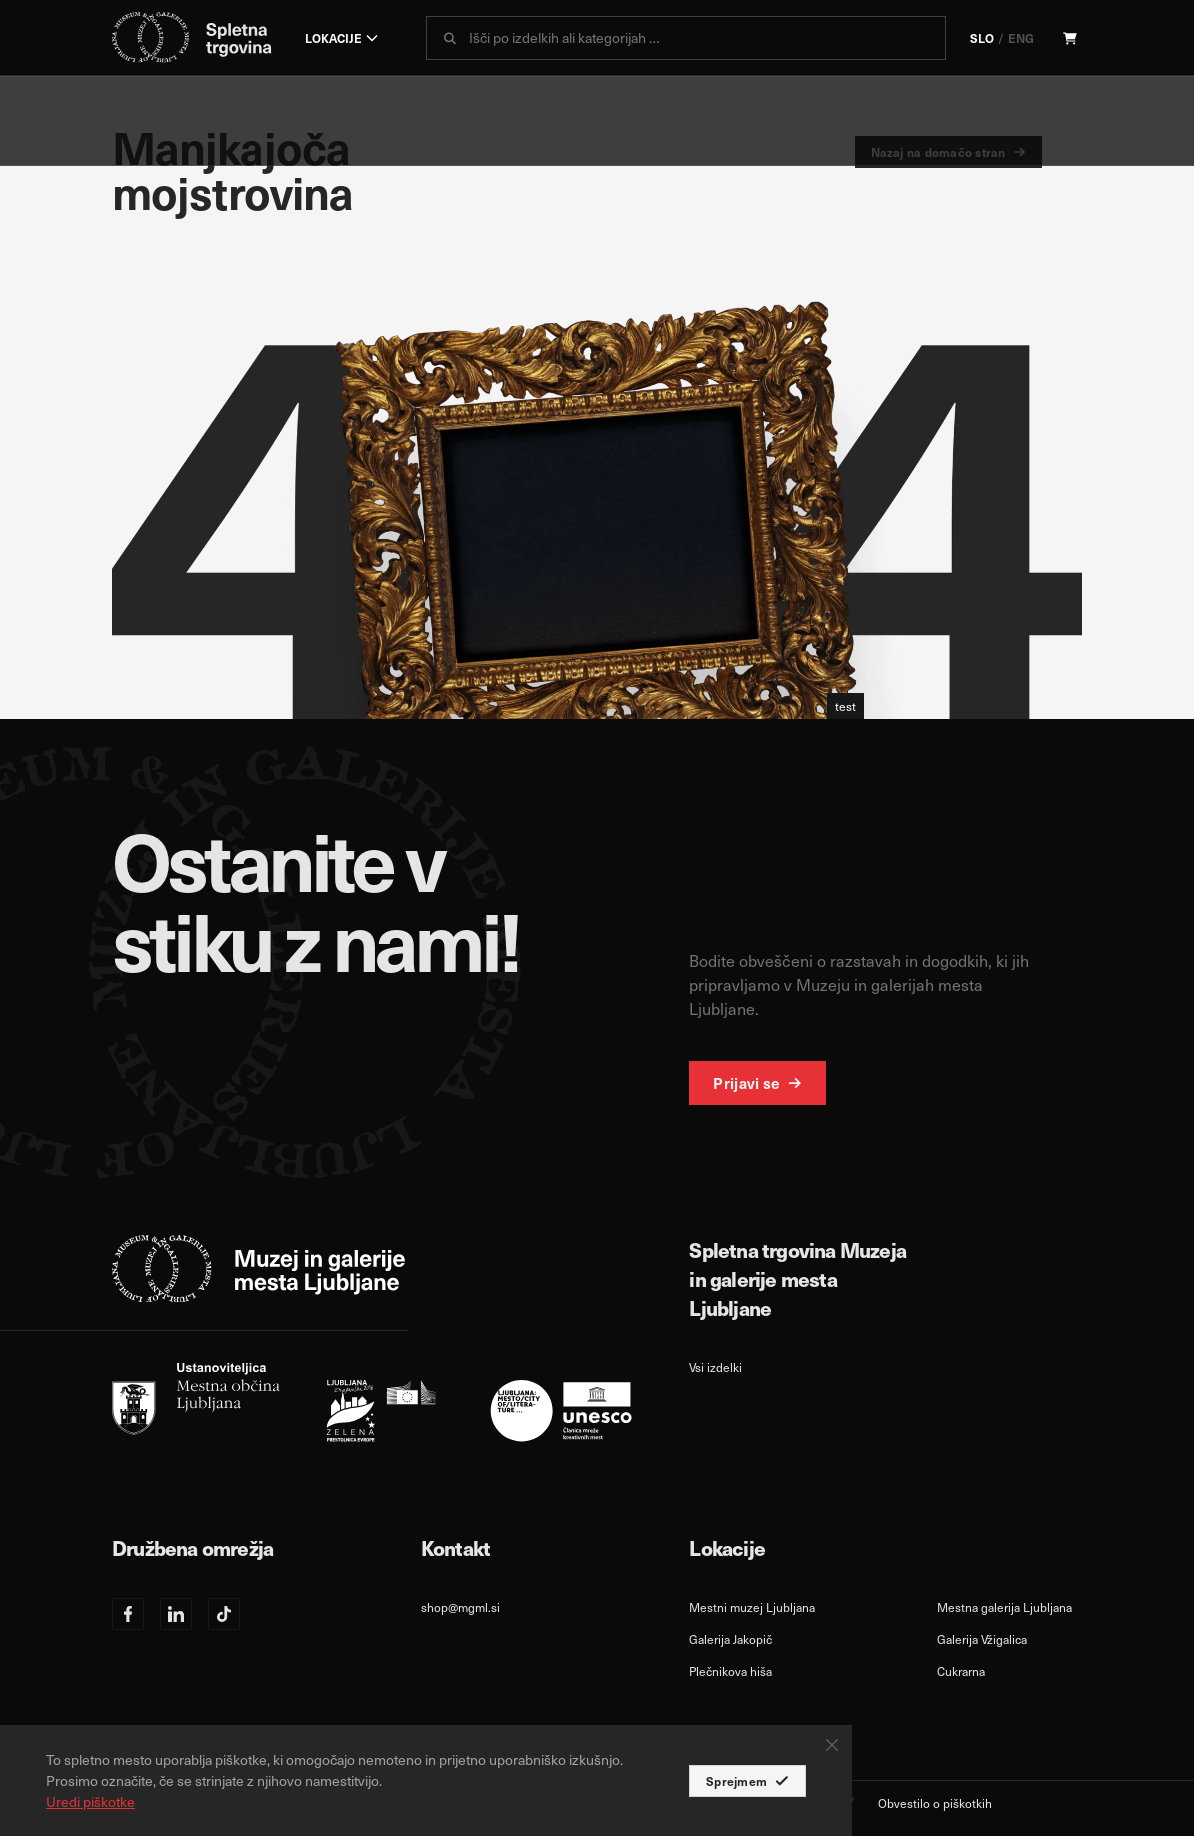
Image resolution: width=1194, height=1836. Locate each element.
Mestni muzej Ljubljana (752, 1607)
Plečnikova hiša (730, 1671)
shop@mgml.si (460, 1607)
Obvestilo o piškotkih (935, 1803)
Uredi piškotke (90, 1801)
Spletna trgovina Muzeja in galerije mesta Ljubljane (797, 1278)
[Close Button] (832, 1745)
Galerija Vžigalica (982, 1639)
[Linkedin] (176, 1614)
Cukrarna (961, 1671)
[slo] (372, 1403)
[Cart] (1070, 38)
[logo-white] (259, 1268)
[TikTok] (224, 1614)
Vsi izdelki (715, 1367)
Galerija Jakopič (730, 1639)
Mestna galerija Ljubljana (1004, 1607)
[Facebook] (128, 1614)
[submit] (450, 38)
